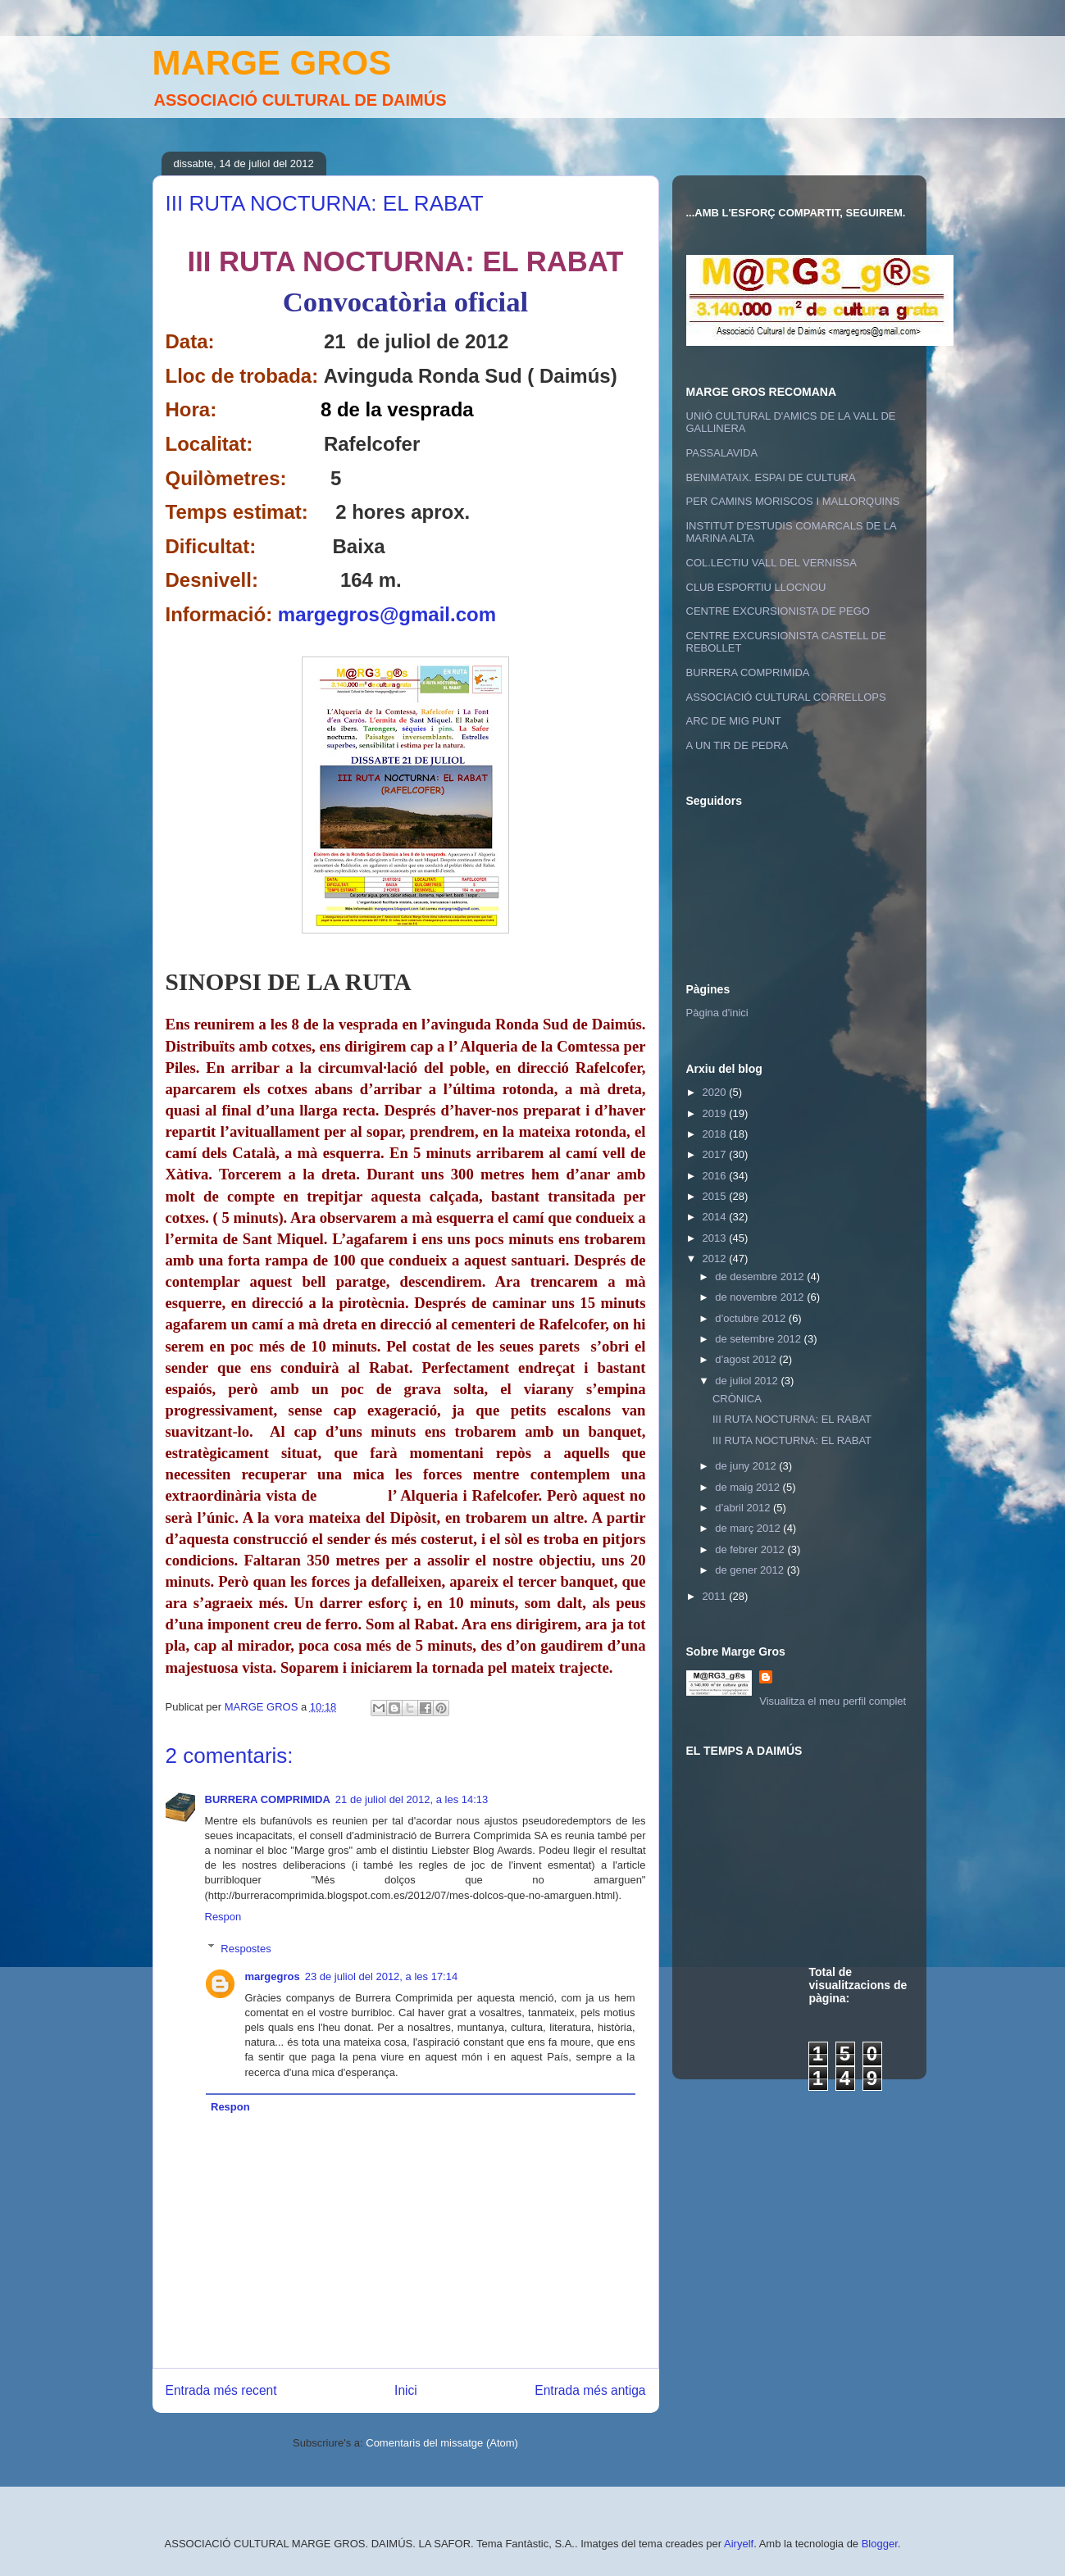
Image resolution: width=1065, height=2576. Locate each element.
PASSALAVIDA (722, 453)
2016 (716, 1176)
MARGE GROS (272, 62)
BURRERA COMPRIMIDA (267, 1799)
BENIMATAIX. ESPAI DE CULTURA (771, 477)
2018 (716, 1134)
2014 (716, 1217)
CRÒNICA (737, 1398)
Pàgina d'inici (717, 1012)
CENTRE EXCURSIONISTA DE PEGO (778, 611)
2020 (716, 1092)
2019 (716, 1113)
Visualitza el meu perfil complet (832, 1701)
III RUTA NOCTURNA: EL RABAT (792, 1419)
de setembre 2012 (759, 1339)
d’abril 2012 (744, 1508)
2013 (716, 1238)
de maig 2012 (748, 1487)
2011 (716, 1596)
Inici (405, 2390)
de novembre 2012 (761, 1297)
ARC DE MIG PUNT (733, 721)
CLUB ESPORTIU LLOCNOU (756, 587)
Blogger (880, 2543)
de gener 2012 (750, 1570)
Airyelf (738, 2543)
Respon (223, 1916)
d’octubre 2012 (752, 1318)
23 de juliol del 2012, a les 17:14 (381, 1976)
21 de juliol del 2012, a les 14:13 (411, 1799)
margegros (272, 1976)
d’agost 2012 (747, 1359)
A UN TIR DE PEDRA (737, 745)
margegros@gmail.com (387, 614)
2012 (716, 1258)
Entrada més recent (221, 2390)
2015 (716, 1196)
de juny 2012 (747, 1466)
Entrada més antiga (590, 2390)
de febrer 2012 (751, 1549)
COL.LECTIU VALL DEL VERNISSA (771, 563)
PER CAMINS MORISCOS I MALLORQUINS (793, 501)
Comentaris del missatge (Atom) (442, 2443)
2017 (716, 1154)
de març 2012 (749, 1528)
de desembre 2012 (761, 1276)
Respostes (246, 1948)
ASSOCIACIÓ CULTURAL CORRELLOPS (786, 697)
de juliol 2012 (748, 1380)
